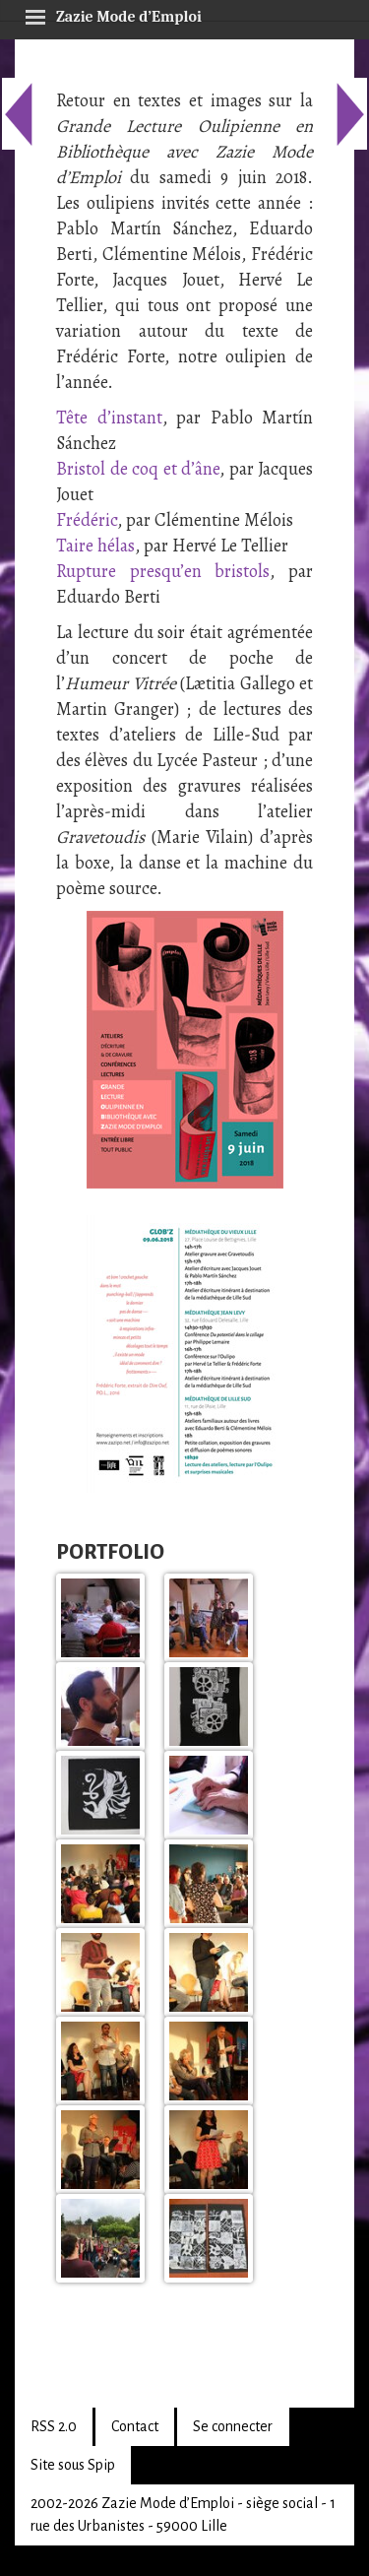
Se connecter (233, 2426)
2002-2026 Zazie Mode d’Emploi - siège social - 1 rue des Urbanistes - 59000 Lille (183, 2514)
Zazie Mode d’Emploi (113, 14)
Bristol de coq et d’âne (137, 469)
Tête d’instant (109, 417)
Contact (134, 2426)
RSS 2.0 (54, 2426)
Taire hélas (95, 545)
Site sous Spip (73, 2465)
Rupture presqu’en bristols (163, 571)
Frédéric (86, 520)
